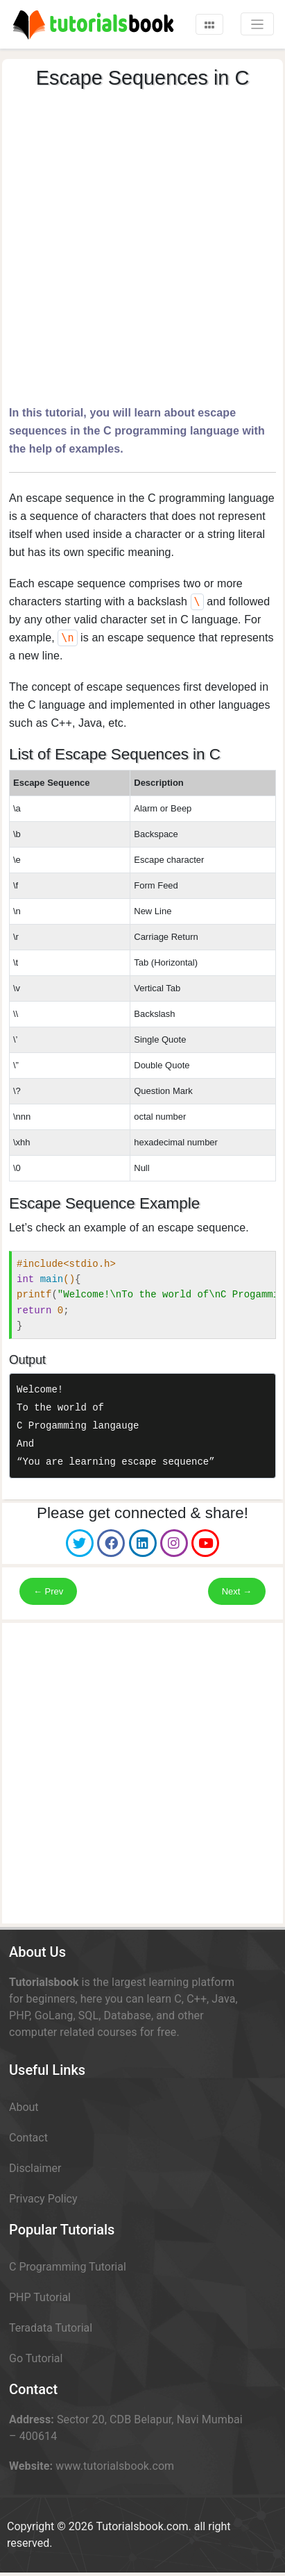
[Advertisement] (141, 244)
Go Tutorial (35, 2358)
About (24, 2107)
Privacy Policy (43, 2198)
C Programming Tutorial (67, 2266)
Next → (237, 1591)
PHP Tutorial (40, 2297)
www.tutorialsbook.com (114, 2466)
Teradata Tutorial (50, 2327)
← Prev (48, 1591)
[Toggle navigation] (209, 24)
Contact (28, 2137)
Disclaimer (35, 2168)
